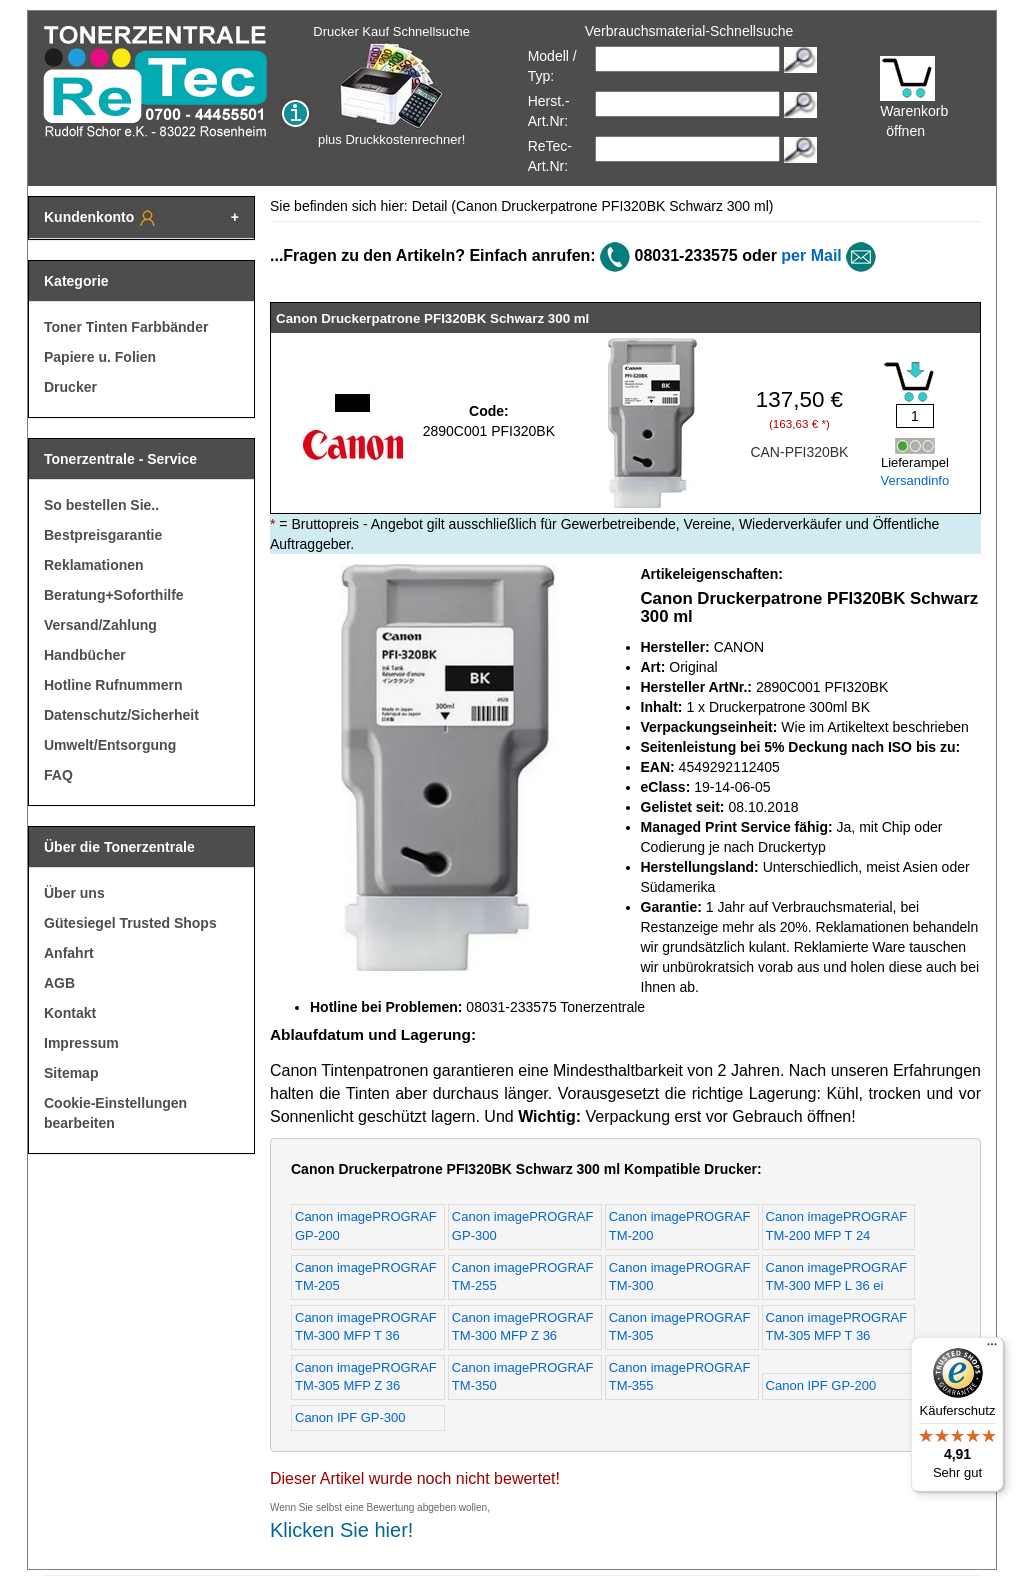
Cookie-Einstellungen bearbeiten (115, 1113)
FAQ (58, 775)
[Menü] (992, 1349)
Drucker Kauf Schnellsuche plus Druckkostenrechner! (391, 85)
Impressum (81, 1043)
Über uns (74, 893)
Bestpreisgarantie (103, 535)
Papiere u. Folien (100, 357)
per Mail (811, 255)
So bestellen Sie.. (101, 505)
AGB (59, 983)
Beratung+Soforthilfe (114, 595)
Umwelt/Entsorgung (110, 745)
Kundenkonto (101, 218)
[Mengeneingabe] (915, 416)
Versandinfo (915, 480)
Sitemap (71, 1073)
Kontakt (70, 1013)
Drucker (70, 387)
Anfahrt (69, 953)
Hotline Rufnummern (113, 685)
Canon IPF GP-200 (821, 1385)
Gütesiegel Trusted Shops (130, 923)
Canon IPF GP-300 (350, 1417)
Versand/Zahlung (100, 625)
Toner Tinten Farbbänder (126, 327)
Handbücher (85, 655)
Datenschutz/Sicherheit (121, 715)
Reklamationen (94, 565)
